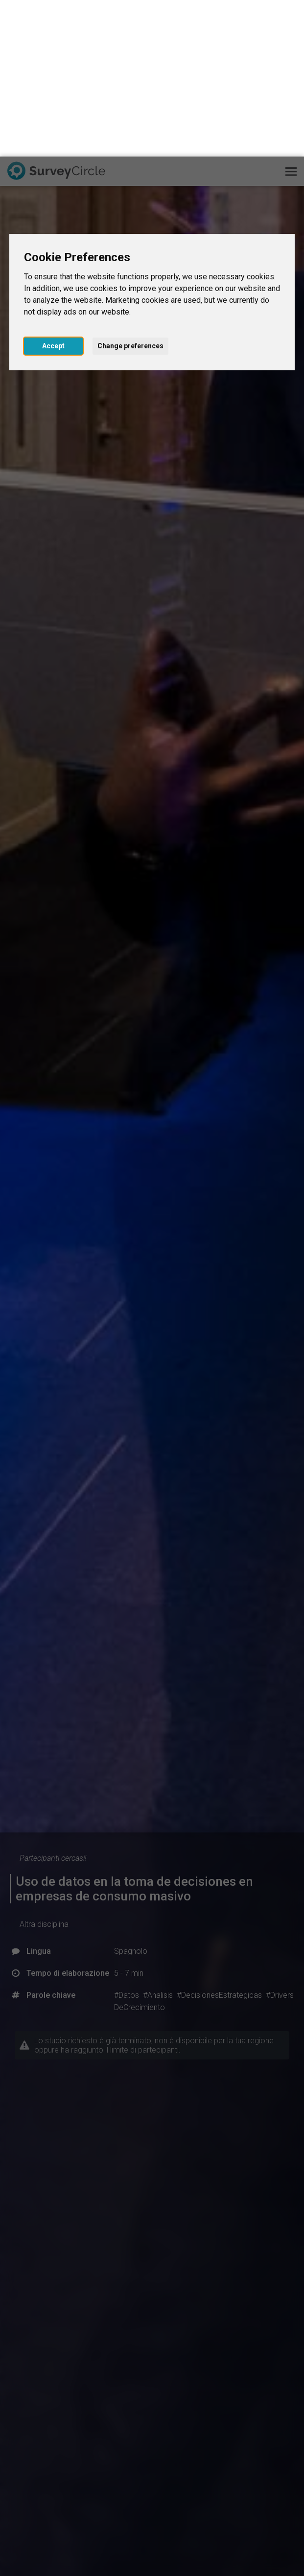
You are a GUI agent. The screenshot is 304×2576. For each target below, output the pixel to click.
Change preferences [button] (130, 189)
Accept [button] (53, 189)
